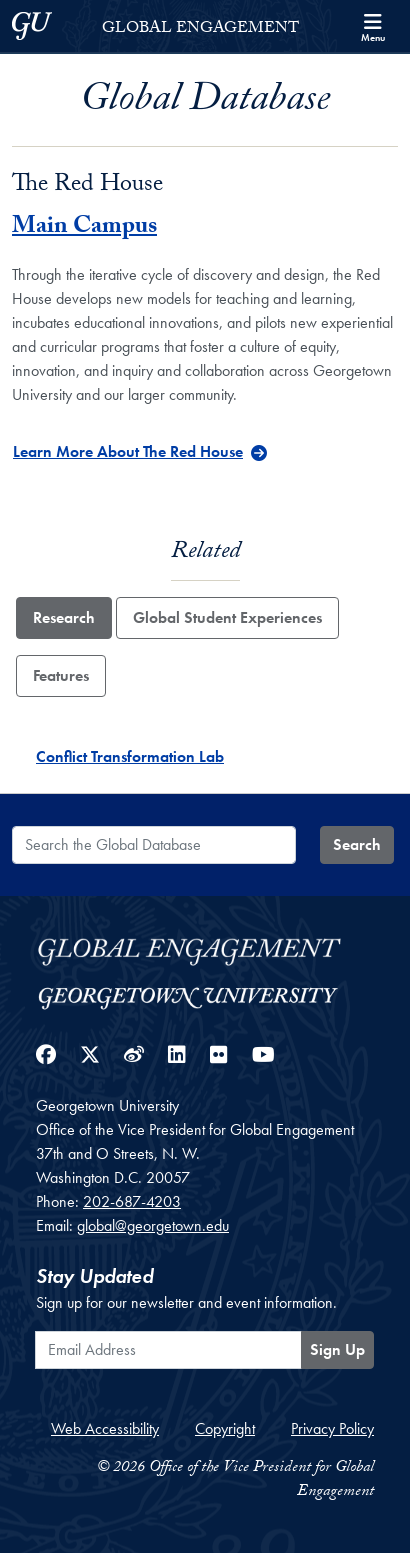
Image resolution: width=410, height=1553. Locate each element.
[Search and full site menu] (373, 26)
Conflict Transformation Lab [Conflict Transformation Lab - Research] (130, 756)
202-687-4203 (132, 1201)
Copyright (225, 1428)
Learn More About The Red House (128, 451)
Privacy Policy (332, 1428)
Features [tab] (61, 675)
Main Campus (84, 228)
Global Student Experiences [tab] (227, 617)
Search (357, 844)
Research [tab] (64, 617)
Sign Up (337, 1349)
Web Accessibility (105, 1428)
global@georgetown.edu (153, 1225)
